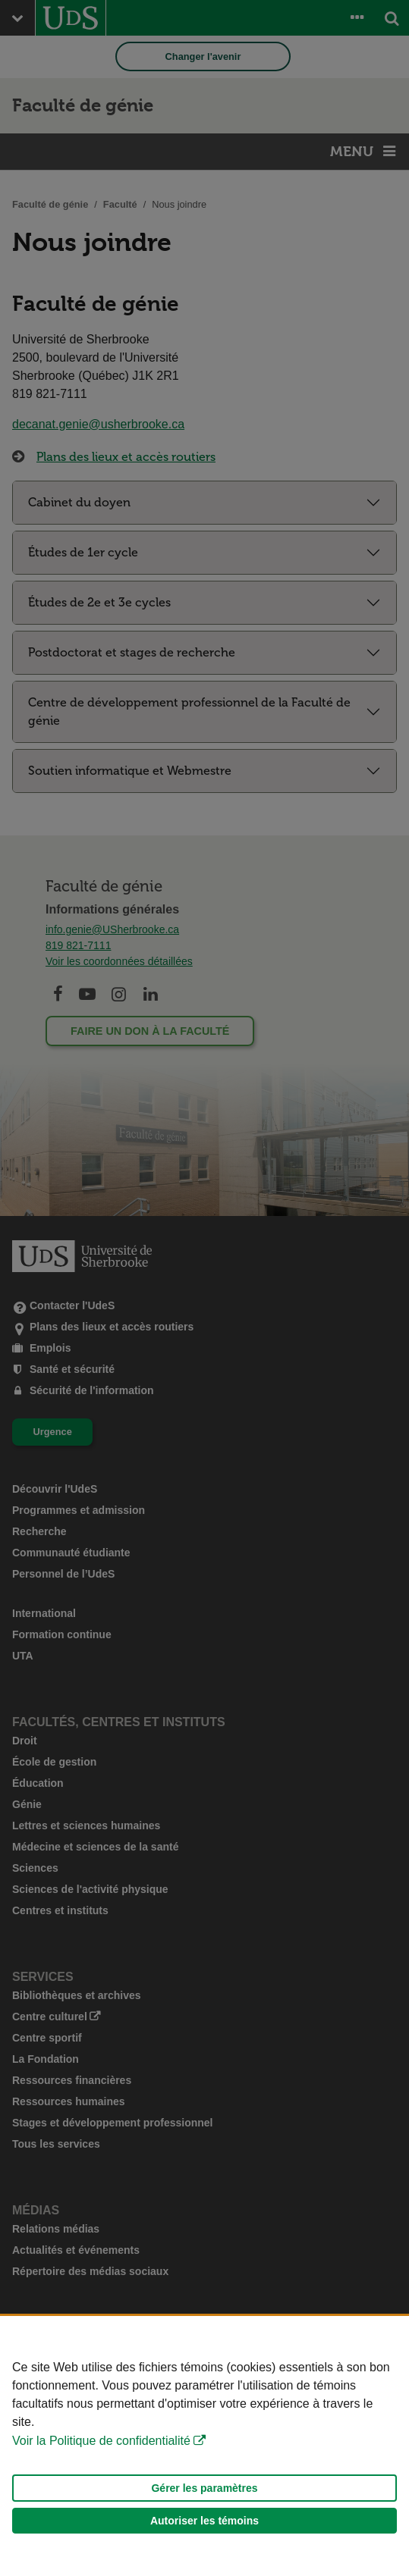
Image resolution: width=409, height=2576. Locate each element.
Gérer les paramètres (204, 2488)
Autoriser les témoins (204, 2521)
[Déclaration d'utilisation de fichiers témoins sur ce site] (204, 2446)
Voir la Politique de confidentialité (101, 2440)
